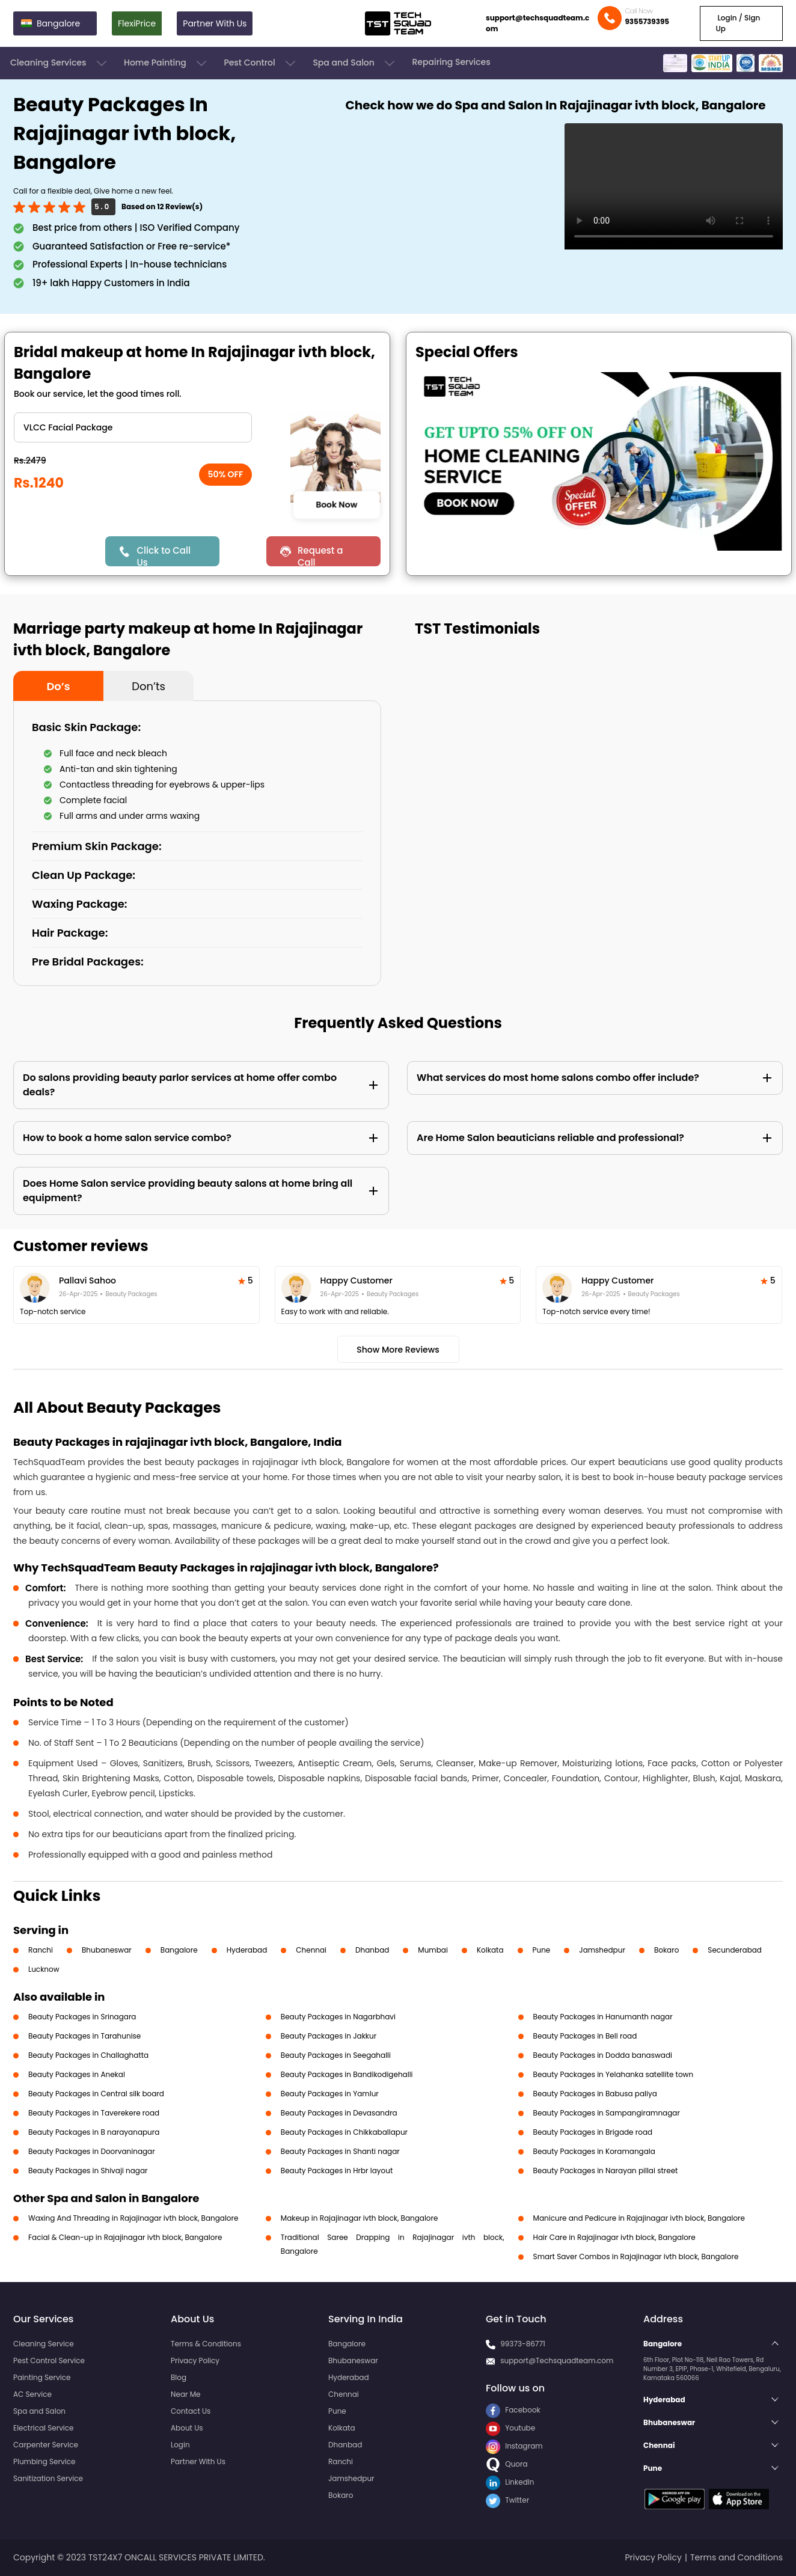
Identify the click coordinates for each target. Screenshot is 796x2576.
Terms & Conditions (206, 2344)
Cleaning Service (43, 2344)
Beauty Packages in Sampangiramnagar (606, 2113)
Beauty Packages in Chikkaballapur (344, 2132)
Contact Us (190, 2411)
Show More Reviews (398, 1350)
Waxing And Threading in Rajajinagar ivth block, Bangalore (133, 2218)
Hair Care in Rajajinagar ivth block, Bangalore (614, 2237)
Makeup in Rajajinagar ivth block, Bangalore (359, 2218)
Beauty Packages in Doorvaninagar (91, 2151)
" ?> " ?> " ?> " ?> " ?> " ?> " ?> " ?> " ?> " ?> (133, 427)
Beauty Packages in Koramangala (594, 2151)
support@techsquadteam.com (537, 23)
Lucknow (44, 1969)
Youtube (510, 2428)
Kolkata (490, 1950)
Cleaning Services (59, 63)
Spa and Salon (355, 63)
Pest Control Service (49, 2360)
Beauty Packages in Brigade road (593, 2132)
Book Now (336, 504)
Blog (178, 2377)
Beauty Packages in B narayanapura (93, 2132)
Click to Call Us (163, 555)
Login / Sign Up (737, 23)
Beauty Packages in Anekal (76, 2074)
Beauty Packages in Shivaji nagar (88, 2170)
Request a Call (320, 555)
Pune (542, 1950)
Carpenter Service (45, 2445)
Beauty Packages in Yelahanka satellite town (613, 2074)
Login (180, 2445)
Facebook (513, 2410)
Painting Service (41, 2377)
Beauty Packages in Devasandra (339, 2113)
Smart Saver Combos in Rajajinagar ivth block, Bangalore (636, 2256)
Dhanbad (372, 1950)
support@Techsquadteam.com (556, 2360)
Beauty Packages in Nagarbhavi (338, 2017)
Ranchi (40, 1950)
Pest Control (261, 63)
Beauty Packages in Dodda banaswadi (602, 2055)
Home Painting (166, 63)
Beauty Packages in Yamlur (330, 2093)
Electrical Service (43, 2428)
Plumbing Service (44, 2461)
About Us (187, 2428)
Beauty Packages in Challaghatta (88, 2055)
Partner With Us (214, 23)
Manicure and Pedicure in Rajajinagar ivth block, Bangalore (639, 2218)
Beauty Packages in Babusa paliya (595, 2093)
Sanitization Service (48, 2478)
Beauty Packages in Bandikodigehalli (347, 2074)
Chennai (311, 1950)
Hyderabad (247, 1950)
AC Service (32, 2394)
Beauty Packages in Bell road (585, 2036)
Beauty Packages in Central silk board (96, 2093)
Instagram (514, 2446)
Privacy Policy (195, 2360)
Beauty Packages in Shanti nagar (340, 2151)
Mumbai (433, 1950)
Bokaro (666, 1950)
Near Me (185, 2394)
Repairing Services (451, 62)
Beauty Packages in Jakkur (328, 2036)
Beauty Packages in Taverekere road (93, 2113)
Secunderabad (735, 1950)
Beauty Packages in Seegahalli (336, 2055)
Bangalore (179, 1950)
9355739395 (647, 21)
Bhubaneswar (107, 1950)
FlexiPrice (137, 23)
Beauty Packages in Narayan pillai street (605, 2170)
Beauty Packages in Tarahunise (84, 2036)
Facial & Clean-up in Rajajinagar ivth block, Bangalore (125, 2237)
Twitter (507, 2500)
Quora (507, 2464)
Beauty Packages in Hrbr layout (337, 2170)
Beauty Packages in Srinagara (82, 2017)
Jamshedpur (602, 1950)
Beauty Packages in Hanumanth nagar (603, 2017)
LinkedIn (510, 2482)
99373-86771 (522, 2344)
